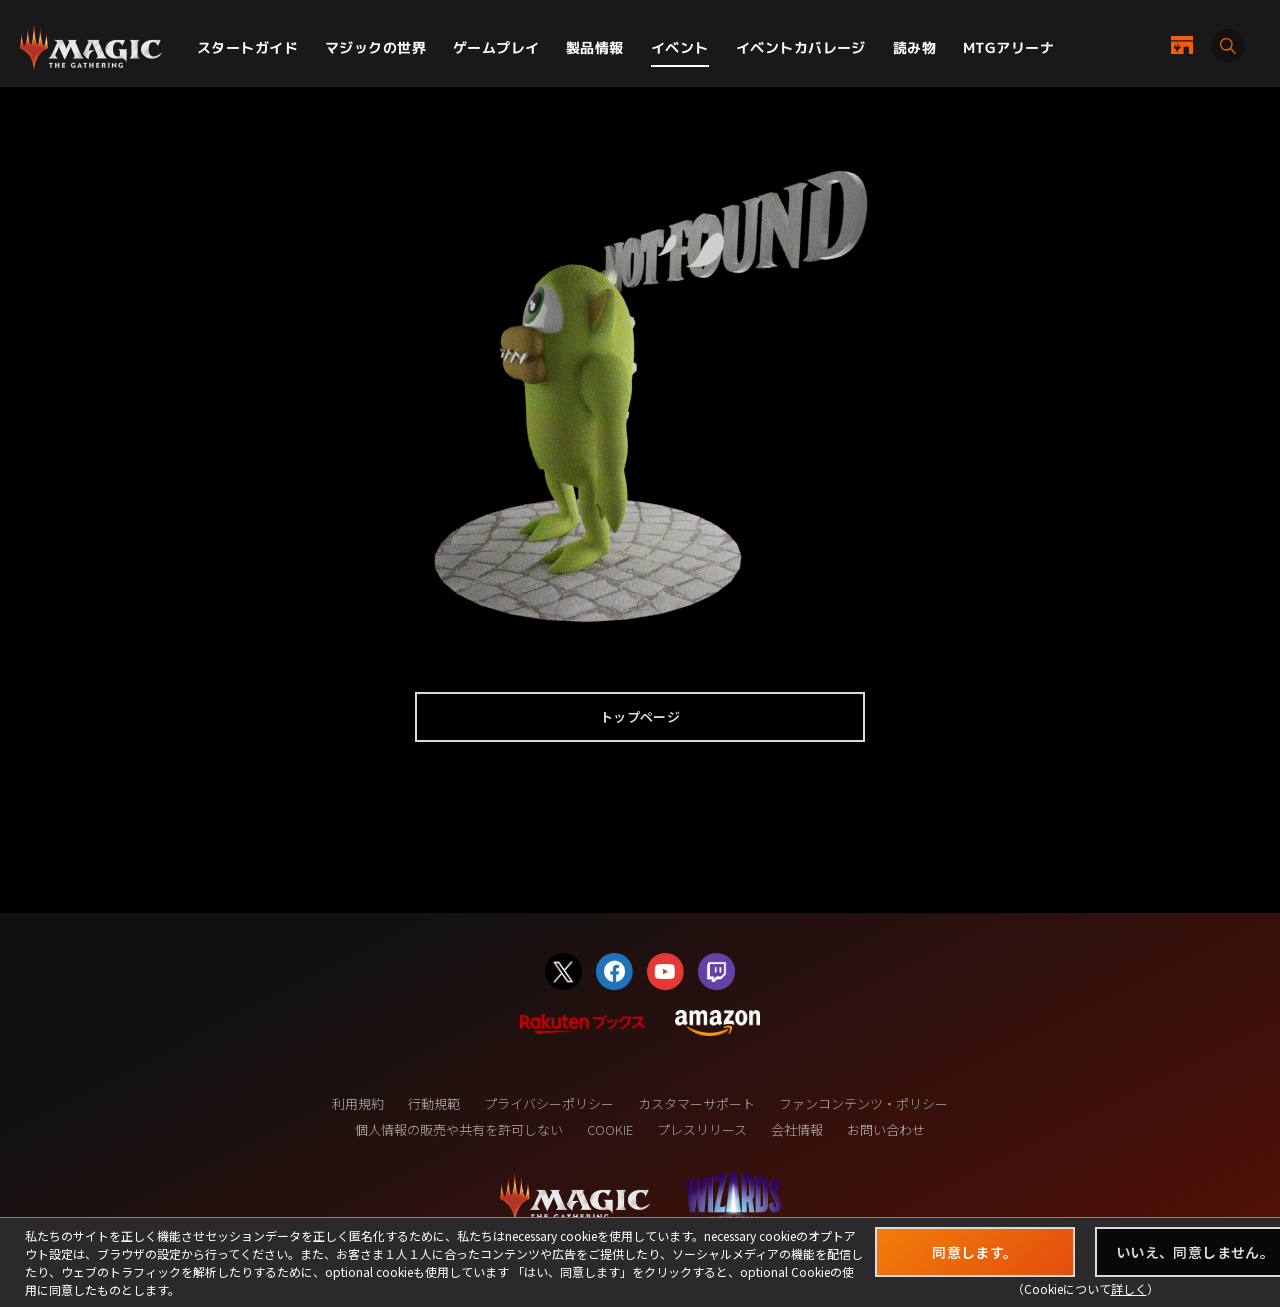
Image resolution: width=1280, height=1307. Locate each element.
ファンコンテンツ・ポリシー (863, 1103)
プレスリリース (702, 1129)
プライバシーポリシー (549, 1103)
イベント (680, 47)
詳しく (1129, 1288)
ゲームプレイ (496, 47)
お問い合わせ (886, 1129)
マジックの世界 (375, 47)
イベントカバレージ (801, 47)
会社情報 (797, 1129)
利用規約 (358, 1103)
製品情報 (595, 47)
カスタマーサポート (696, 1103)
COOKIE (610, 1129)
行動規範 (434, 1103)
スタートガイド (247, 47)
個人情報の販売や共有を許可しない (459, 1129)
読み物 (914, 47)
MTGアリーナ (1008, 47)
